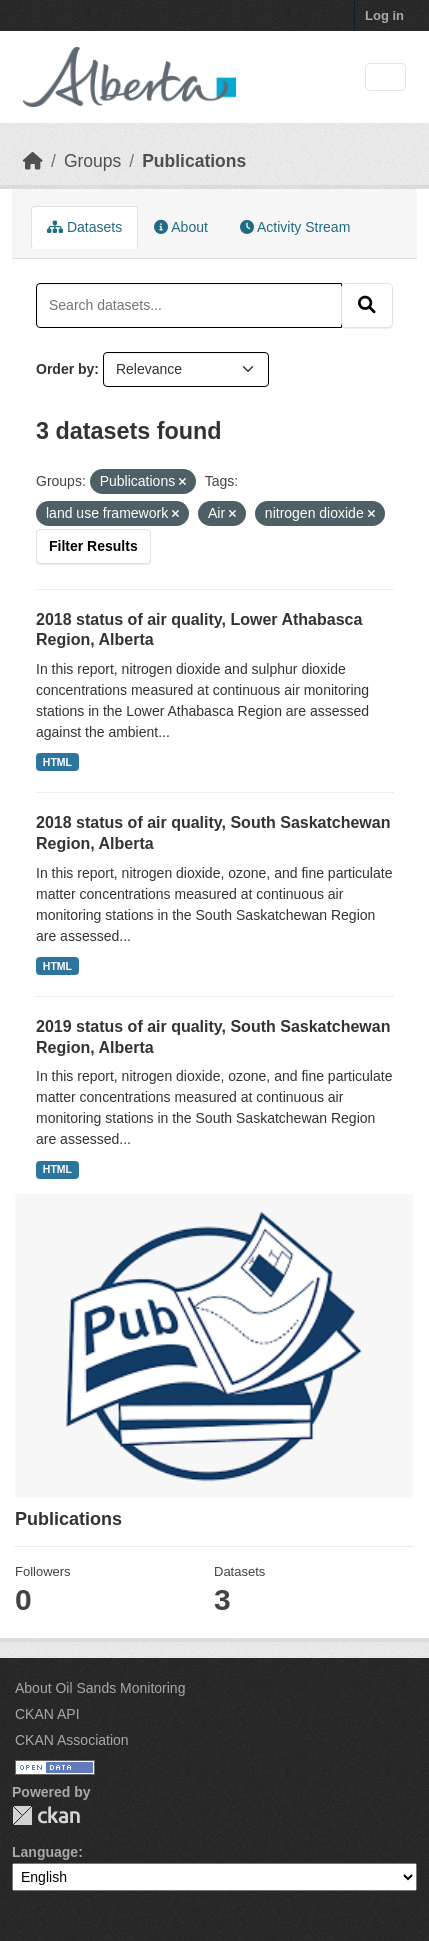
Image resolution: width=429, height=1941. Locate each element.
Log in (384, 15)
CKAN (46, 1815)
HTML (57, 762)
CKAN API (47, 1714)
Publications (194, 161)
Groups (92, 161)
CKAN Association (72, 1740)
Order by (65, 369)
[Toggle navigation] (385, 77)
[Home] (33, 161)
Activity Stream (295, 227)
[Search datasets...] (189, 305)
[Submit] (367, 305)
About (181, 227)
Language (45, 1852)
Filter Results (93, 546)
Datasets (84, 227)
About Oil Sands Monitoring (100, 1688)
